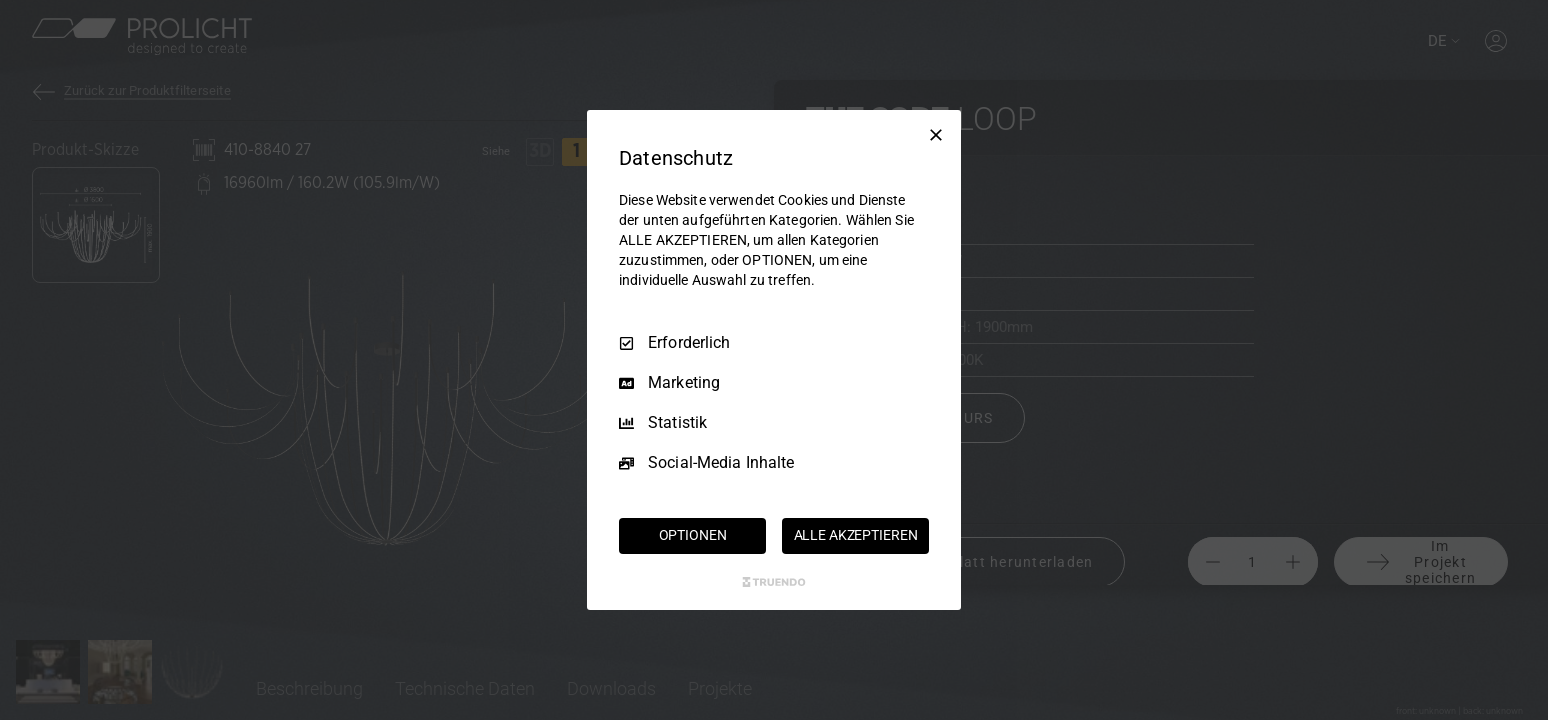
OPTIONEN (693, 535)
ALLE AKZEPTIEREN (856, 535)
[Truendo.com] (774, 582)
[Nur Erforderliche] (936, 135)
